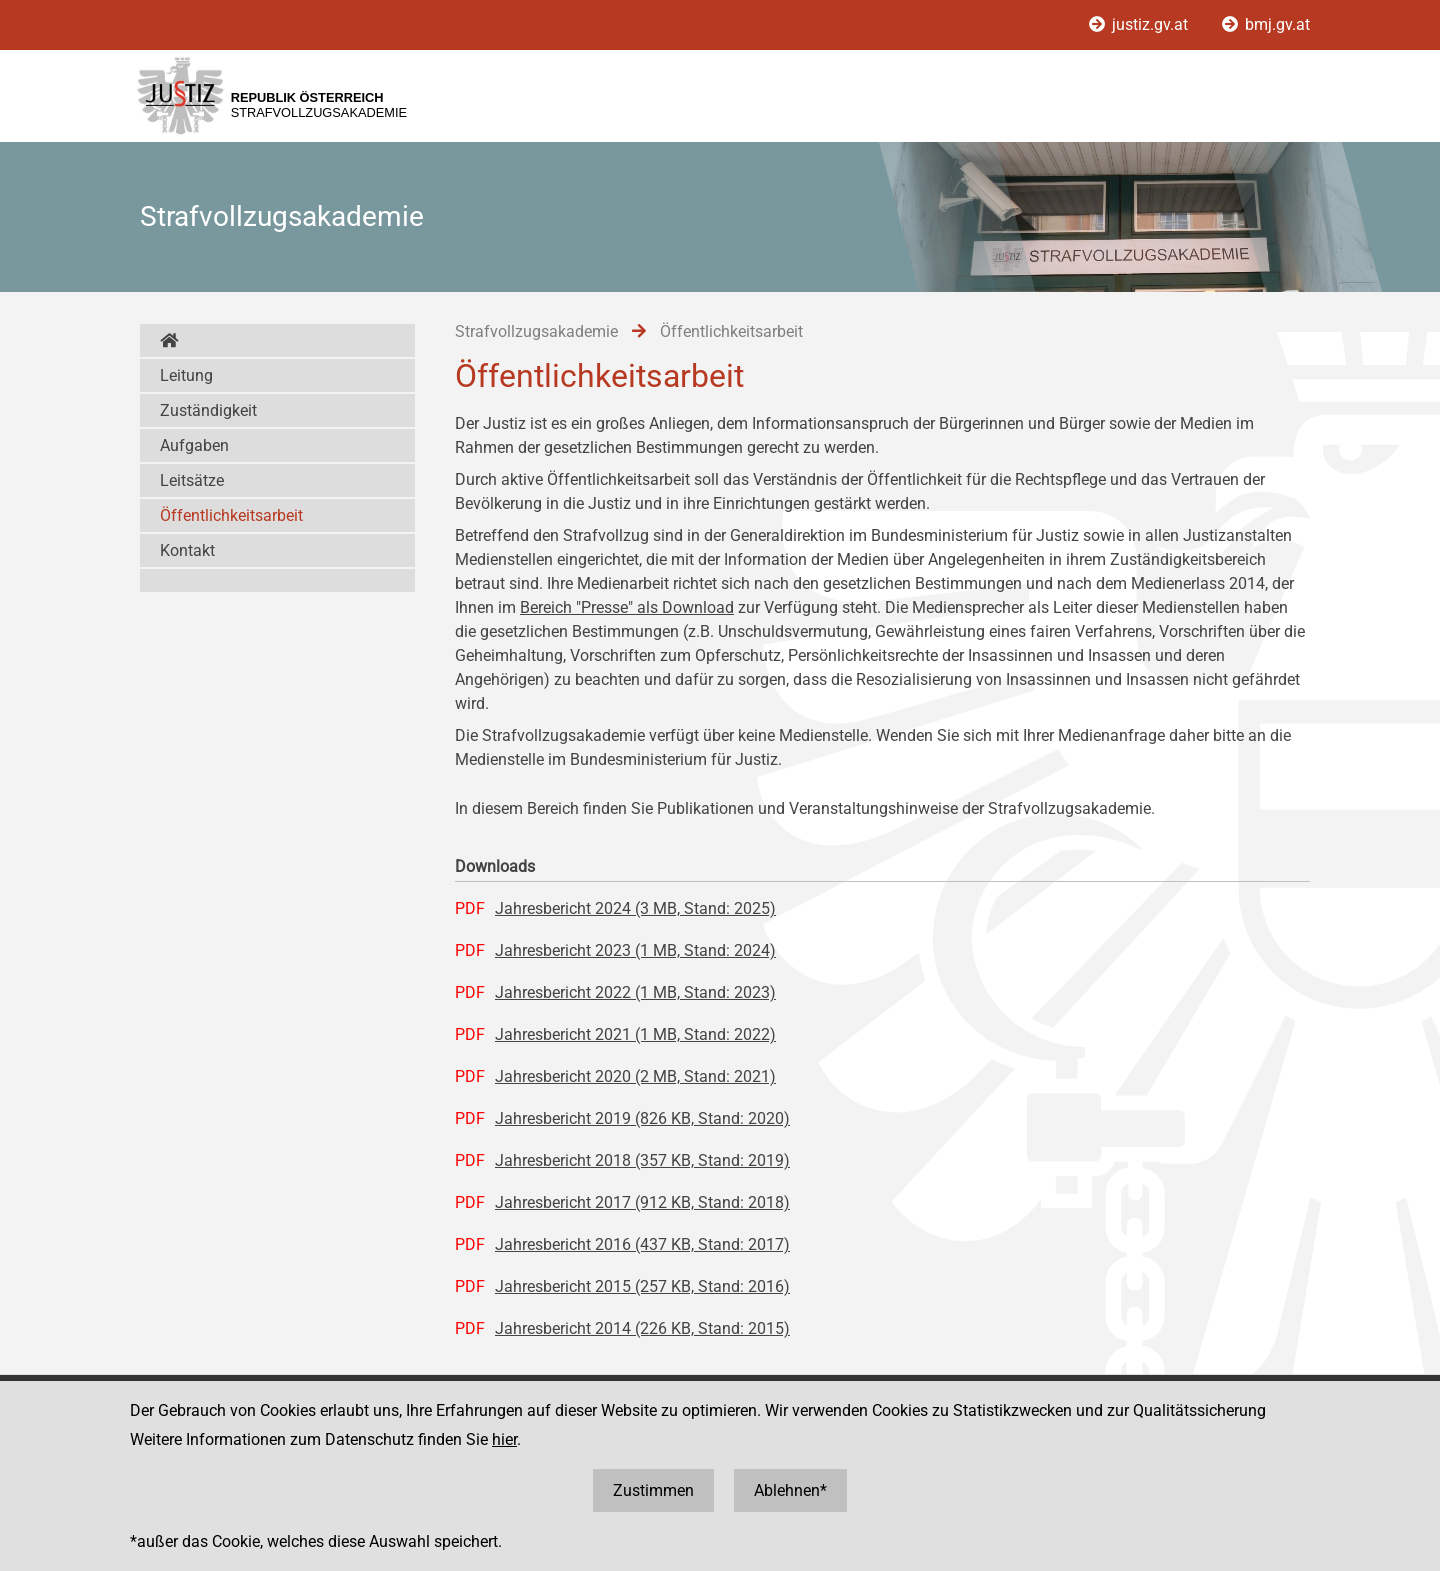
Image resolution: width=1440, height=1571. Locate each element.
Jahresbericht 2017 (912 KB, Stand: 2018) (642, 1202)
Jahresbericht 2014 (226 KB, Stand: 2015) (642, 1328)
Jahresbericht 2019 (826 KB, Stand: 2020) (642, 1118)
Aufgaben (194, 445)
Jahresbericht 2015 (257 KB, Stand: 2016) (642, 1286)
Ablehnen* (790, 1490)
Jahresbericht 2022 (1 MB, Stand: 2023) (635, 992)
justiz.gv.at (1140, 24)
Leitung (186, 375)
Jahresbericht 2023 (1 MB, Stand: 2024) (635, 950)
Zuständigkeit (208, 410)
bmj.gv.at (1266, 24)
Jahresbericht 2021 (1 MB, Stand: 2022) (635, 1034)
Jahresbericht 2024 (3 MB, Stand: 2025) (635, 908)
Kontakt (187, 550)
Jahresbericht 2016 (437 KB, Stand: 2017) (642, 1244)
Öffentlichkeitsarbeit (231, 515)
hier (504, 1439)
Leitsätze (192, 480)
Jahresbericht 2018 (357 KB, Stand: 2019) (642, 1160)
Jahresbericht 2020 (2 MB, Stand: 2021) (635, 1076)
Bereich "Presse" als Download (627, 607)
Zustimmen (653, 1490)
